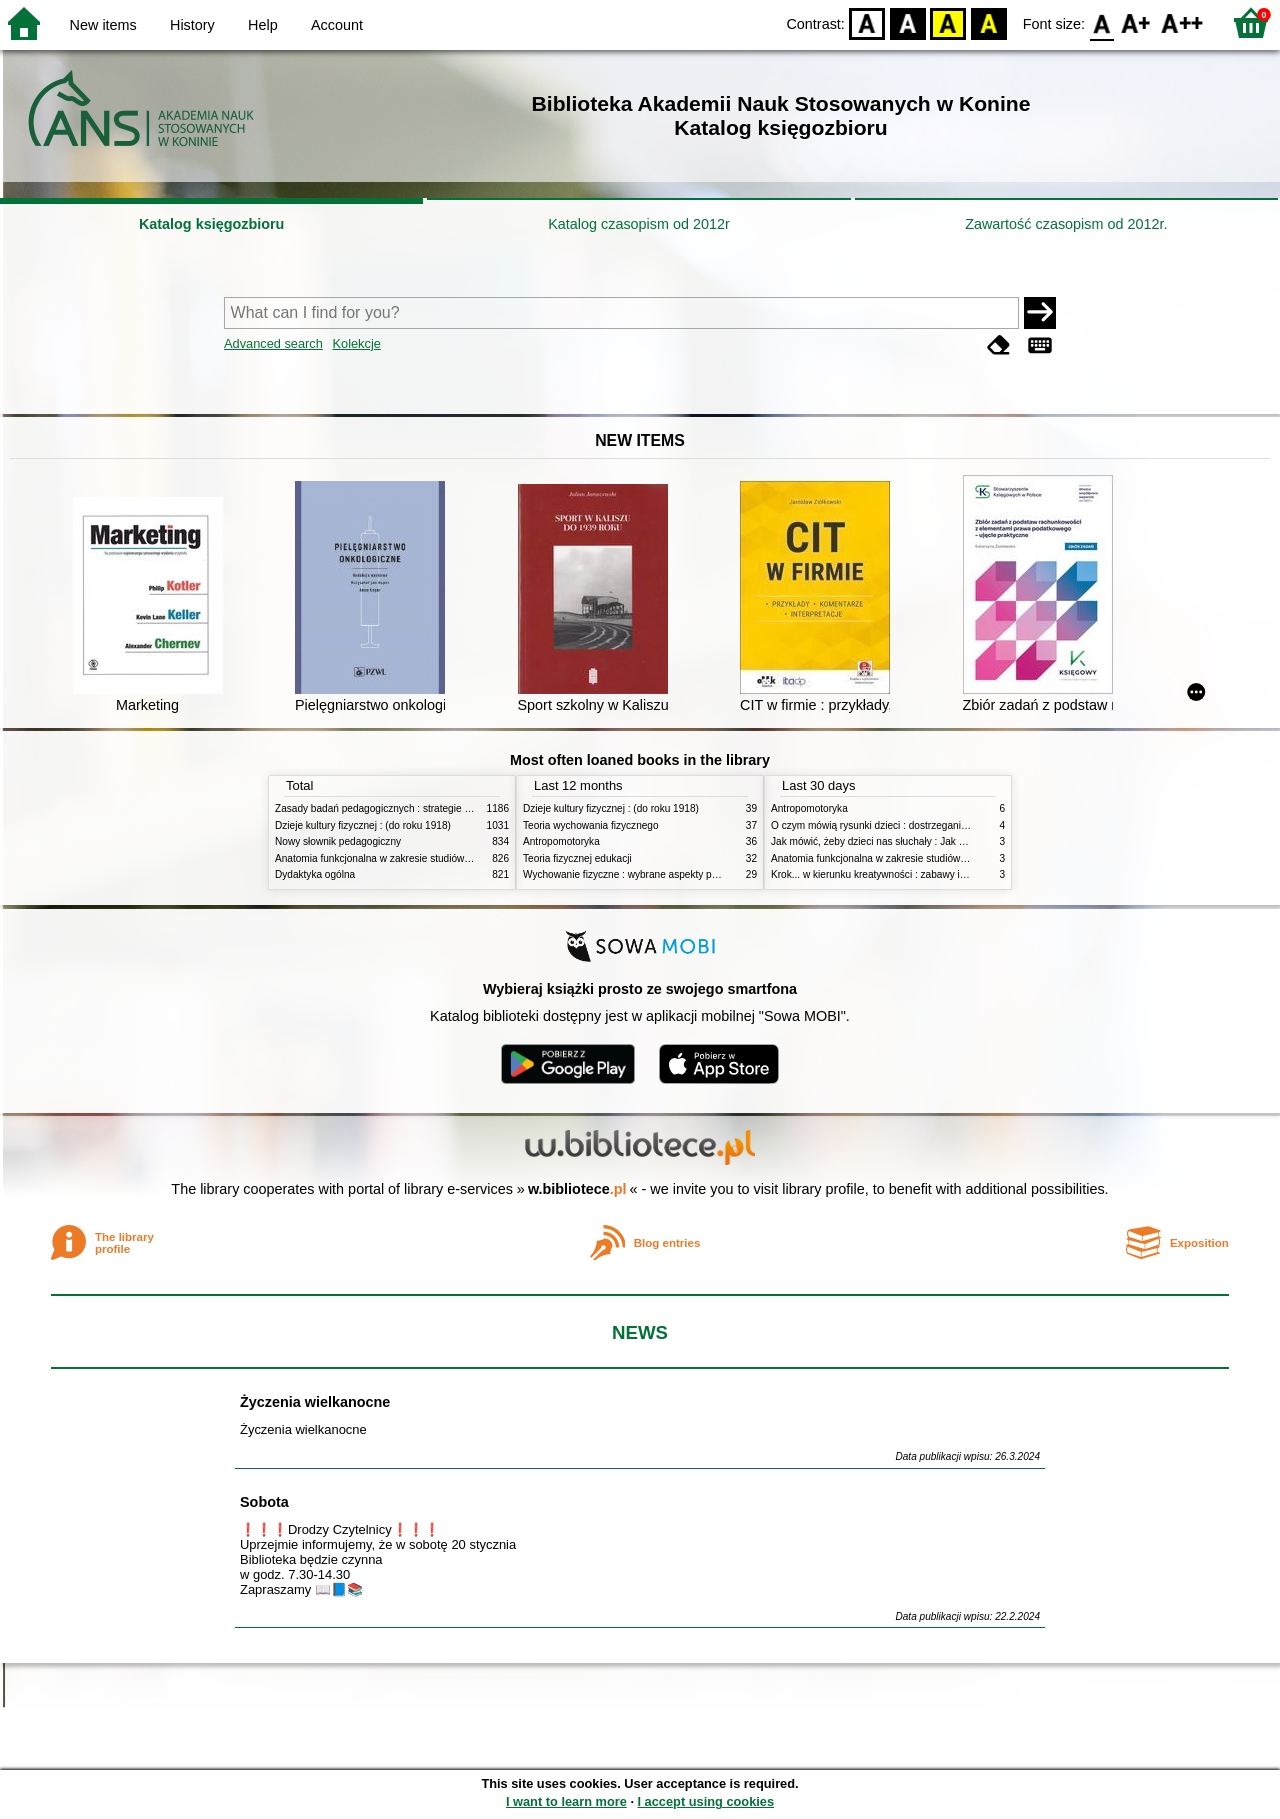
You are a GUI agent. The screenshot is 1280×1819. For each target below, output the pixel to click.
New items (103, 25)
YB (948, 22)
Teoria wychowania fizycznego (591, 825)
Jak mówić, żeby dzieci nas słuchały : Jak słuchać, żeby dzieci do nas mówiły (943, 841)
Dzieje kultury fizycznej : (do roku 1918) (363, 825)
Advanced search (273, 343)
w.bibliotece (577, 1189)
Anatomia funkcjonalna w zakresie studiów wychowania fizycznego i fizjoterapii (450, 858)
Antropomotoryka (561, 841)
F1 (1136, 22)
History (192, 25)
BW (908, 22)
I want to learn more (566, 1801)
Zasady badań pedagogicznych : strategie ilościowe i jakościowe (418, 808)
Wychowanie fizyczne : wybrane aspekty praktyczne (639, 874)
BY (988, 22)
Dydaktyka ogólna (315, 874)
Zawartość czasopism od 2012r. (1066, 224)
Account (337, 25)
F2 (1182, 22)
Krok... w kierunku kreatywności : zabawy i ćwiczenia (888, 874)
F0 (1101, 22)
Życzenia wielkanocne (315, 1402)
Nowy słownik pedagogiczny (338, 841)
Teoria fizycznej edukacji (577, 858)
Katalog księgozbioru (212, 224)
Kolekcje (356, 343)
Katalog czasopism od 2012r (639, 224)
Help (263, 25)
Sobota (264, 1502)
